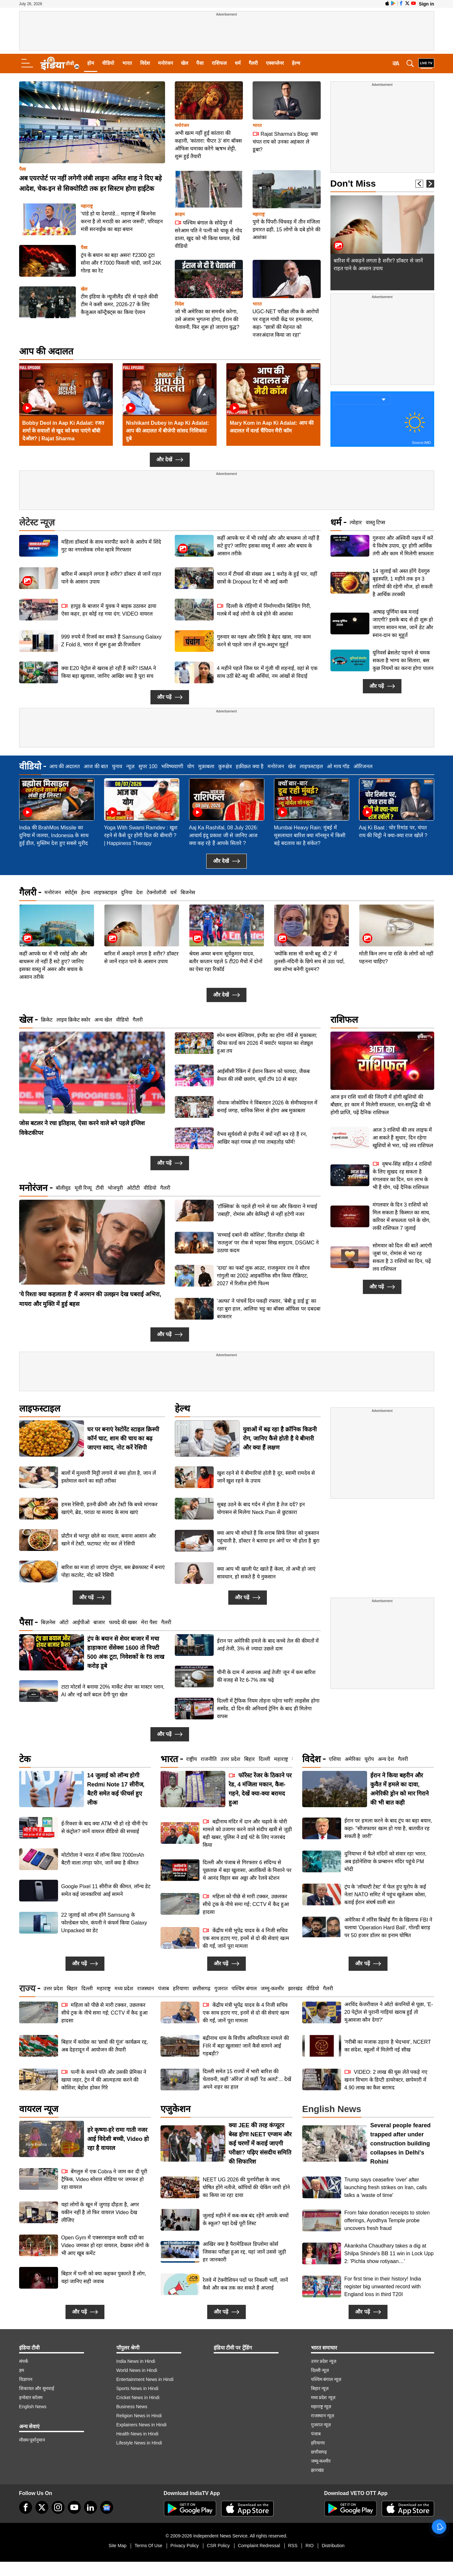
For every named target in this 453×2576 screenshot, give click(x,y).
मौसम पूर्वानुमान (32, 2440)
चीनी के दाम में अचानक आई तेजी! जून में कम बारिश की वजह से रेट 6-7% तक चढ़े (266, 1676)
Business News (132, 2406)
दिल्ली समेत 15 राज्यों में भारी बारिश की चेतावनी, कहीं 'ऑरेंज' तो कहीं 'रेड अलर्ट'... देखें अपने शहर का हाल (247, 2079)
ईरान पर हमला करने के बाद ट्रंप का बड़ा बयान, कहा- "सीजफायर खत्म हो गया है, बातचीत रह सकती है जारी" (388, 1828)
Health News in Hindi (137, 2433)
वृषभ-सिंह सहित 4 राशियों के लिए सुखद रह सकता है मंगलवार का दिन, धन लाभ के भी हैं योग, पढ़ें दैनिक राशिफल (402, 1117)
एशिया (335, 1759)
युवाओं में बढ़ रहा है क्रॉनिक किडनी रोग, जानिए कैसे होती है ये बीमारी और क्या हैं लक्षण (280, 1438)
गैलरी (253, 63)
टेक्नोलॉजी (156, 892)
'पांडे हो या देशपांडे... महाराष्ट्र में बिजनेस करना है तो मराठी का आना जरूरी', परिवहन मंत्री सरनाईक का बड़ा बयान (122, 221)
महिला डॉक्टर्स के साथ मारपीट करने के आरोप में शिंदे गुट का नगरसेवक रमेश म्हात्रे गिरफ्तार (111, 545)
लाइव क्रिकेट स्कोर (73, 1019)
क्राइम (180, 214)
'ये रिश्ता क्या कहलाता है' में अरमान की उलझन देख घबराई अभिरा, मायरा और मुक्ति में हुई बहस (90, 1299)
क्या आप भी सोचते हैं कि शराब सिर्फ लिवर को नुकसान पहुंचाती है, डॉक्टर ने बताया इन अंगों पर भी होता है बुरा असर (268, 1540)
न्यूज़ (130, 766)
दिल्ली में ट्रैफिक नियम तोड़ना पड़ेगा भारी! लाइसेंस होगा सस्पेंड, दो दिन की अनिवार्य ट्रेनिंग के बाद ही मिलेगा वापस (268, 1708)
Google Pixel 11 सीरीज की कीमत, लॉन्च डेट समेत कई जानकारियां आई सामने (106, 1890)
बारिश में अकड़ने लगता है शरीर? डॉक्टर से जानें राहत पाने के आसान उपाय (111, 577)
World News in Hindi (136, 2370)
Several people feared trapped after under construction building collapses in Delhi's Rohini (400, 2143)
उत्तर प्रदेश (230, 1759)
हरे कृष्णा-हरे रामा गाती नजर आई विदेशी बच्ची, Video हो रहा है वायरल (118, 2139)
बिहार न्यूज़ (320, 2388)
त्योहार (356, 522)
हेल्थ (296, 63)
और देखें (169, 460)
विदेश (145, 63)
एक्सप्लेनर (275, 63)
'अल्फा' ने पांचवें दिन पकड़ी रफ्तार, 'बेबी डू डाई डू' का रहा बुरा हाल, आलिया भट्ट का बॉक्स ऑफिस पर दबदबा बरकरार (268, 1308)
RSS (293, 2545)
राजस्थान (145, 1988)
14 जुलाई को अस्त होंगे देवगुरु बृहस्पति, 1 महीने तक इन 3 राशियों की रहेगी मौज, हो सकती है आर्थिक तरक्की (403, 582)
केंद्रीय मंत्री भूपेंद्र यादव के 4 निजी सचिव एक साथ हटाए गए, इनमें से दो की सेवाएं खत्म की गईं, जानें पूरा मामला (246, 1938)
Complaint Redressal (259, 2545)
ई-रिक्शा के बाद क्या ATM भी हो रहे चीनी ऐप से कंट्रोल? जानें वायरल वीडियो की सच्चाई (104, 1827)
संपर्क (23, 2361)
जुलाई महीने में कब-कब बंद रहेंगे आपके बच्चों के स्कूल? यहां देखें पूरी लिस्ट (245, 2219)
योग (190, 766)
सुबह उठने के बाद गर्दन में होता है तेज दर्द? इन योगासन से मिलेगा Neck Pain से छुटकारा (261, 1508)
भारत (127, 63)
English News (33, 2406)
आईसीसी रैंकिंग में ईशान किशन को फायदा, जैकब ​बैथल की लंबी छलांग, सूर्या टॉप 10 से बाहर (264, 1075)
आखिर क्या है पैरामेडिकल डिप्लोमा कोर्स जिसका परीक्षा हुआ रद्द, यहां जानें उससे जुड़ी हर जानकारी (244, 2251)
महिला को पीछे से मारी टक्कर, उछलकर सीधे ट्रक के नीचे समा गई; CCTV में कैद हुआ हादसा (246, 1904)
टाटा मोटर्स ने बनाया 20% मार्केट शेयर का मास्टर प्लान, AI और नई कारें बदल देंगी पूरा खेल (112, 1690)
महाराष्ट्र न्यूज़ (321, 2406)
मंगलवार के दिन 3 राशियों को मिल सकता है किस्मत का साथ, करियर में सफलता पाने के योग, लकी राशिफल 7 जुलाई (402, 1158)
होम (90, 63)
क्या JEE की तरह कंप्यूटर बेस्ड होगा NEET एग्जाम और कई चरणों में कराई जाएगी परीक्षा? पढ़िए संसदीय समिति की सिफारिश (260, 2143)
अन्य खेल (103, 1019)
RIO (309, 2545)
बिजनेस (188, 892)
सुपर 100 (147, 766)
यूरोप (369, 1759)
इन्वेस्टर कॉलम (31, 2397)
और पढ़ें (170, 697)
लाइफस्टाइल (311, 766)
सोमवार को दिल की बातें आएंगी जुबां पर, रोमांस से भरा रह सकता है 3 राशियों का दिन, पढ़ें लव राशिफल (402, 1198)
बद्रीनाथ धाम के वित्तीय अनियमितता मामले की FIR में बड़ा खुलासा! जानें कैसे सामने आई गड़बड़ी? (246, 2045)
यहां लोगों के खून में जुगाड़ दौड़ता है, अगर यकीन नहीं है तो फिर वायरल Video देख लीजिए (100, 2212)
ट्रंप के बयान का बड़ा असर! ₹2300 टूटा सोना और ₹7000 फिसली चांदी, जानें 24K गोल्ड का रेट (121, 262)
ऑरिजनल (363, 766)
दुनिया (126, 892)
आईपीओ (80, 1622)
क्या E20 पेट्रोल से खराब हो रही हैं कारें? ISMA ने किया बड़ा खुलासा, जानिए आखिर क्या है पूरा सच (108, 672)
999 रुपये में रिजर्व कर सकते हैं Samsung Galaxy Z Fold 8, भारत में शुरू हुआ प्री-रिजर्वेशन (111, 640)
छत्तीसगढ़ (201, 1988)
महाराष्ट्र (87, 206)
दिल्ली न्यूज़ (320, 2370)
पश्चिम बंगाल (244, 1988)
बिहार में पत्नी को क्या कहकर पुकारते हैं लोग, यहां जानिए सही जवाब (103, 2277)
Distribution (333, 2545)
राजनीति (209, 1759)
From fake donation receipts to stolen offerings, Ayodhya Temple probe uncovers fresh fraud (387, 2220)
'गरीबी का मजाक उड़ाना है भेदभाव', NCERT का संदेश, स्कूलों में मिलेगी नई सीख (387, 2045)
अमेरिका (353, 1759)
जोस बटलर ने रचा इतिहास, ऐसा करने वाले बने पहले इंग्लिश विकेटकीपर (82, 1128)
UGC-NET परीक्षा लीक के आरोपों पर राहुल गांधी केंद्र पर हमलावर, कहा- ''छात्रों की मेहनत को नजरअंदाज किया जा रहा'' (286, 323)
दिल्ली (264, 1759)
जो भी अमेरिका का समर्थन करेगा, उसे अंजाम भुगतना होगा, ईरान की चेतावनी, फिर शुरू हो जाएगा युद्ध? (207, 319)
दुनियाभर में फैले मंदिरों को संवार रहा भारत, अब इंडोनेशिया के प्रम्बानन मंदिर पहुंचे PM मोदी (385, 1861)
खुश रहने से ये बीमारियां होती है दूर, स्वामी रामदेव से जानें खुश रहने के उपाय (266, 1477)
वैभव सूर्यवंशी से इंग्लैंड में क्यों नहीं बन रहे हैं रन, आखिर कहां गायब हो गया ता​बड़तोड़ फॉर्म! (262, 1138)
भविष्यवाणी (172, 766)
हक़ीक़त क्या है (250, 766)
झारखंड (295, 1988)
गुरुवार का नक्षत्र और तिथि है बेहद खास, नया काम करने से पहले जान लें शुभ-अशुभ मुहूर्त (264, 640)
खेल (184, 63)
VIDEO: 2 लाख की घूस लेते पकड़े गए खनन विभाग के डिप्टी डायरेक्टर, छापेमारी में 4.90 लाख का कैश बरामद (385, 2079)
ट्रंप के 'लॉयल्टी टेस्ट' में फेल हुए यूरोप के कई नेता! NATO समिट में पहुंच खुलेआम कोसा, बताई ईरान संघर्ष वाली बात (385, 1894)
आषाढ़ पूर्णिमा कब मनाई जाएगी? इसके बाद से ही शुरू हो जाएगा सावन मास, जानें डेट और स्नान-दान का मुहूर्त (403, 623)
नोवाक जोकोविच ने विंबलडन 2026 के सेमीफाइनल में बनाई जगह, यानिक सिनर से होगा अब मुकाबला (267, 1106)
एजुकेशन (176, 2109)
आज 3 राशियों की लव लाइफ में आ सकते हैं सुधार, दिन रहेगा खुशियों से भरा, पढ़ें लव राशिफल (403, 1079)
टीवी (100, 1188)
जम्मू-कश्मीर (272, 1988)
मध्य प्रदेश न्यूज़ (323, 2397)
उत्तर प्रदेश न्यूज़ (324, 2361)
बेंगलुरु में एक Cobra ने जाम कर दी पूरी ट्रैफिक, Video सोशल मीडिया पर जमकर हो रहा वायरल (104, 2179)
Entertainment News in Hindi (145, 2379)
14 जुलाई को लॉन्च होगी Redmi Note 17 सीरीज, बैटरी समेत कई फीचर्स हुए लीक (116, 1789)
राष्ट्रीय (191, 1759)
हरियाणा (181, 1988)
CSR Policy (218, 2545)
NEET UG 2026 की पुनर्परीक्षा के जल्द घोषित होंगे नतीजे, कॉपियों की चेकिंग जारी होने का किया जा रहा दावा (246, 2187)
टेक (25, 1759)
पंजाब (163, 1988)
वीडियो (108, 63)
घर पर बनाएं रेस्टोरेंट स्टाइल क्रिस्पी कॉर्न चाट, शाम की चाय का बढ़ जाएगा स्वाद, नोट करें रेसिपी (123, 1438)
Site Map (117, 2545)
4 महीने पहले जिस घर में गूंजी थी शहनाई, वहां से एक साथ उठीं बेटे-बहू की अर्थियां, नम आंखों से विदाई (267, 672)
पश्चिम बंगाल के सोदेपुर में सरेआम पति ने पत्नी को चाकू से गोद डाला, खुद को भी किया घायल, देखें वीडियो (208, 234)
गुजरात (221, 1988)
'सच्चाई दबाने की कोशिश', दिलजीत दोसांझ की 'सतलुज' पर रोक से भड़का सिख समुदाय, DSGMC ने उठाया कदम (268, 1242)
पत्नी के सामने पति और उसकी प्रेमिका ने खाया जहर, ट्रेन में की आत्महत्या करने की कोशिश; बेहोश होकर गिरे (104, 2079)
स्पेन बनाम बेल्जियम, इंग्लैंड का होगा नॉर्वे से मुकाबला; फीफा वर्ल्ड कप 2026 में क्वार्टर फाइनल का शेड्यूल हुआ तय (267, 1043)
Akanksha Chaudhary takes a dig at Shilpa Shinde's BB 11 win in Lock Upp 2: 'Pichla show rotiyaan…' (389, 2253)
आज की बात (96, 766)
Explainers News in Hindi (141, 2424)
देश (139, 892)
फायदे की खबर (123, 1622)
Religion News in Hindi (139, 2415)
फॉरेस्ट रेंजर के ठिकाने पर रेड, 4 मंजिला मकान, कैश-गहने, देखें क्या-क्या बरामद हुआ (260, 1789)
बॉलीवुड (63, 1188)
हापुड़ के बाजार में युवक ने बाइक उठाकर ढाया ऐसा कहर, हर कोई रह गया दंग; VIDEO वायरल (108, 610)
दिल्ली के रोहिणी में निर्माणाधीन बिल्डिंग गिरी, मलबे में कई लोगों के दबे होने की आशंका (264, 610)
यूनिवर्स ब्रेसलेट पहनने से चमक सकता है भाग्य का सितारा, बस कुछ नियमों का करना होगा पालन (403, 660)
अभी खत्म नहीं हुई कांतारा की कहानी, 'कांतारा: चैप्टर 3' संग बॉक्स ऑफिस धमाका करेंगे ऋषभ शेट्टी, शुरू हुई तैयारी (208, 144)
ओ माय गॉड (338, 766)
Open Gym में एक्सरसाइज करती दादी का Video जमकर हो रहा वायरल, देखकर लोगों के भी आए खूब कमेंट (105, 2245)
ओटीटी (133, 1188)
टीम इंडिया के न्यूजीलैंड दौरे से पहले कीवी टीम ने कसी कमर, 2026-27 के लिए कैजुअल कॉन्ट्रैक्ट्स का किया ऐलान (119, 304)
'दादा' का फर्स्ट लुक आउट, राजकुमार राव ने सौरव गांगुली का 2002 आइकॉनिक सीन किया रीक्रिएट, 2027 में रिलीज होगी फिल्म (263, 1275)
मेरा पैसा (149, 1622)
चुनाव (117, 766)
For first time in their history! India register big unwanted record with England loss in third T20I (382, 2286)
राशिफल (219, 63)
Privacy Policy (185, 2545)
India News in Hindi (135, 2361)
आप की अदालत (46, 351)
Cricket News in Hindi (138, 2397)
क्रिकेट (47, 1019)
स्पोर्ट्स (71, 892)
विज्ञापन (25, 2379)
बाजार (99, 1622)
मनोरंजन (165, 63)
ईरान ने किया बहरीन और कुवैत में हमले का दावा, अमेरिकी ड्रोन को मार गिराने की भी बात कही (399, 1789)
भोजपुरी (115, 1188)
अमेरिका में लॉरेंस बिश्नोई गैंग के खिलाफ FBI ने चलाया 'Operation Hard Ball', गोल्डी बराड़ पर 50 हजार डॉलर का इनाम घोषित (388, 1927)
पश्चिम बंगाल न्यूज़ (326, 2379)
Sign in (426, 3)
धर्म (238, 63)
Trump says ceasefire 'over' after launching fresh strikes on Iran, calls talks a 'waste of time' (385, 2187)
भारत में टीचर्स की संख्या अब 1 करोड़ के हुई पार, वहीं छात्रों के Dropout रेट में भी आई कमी (267, 577)
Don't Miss (353, 184)
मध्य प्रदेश (123, 1988)
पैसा (200, 63)
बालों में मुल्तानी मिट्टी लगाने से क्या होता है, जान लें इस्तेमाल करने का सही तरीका (108, 1477)
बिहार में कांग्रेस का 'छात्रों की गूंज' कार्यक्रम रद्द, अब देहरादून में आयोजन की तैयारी (104, 2045)
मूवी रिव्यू (83, 1188)
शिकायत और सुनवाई (36, 2388)
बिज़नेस (48, 1622)
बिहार (249, 1759)
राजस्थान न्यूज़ (322, 2415)
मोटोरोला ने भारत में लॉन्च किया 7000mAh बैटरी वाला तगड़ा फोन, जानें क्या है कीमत (102, 1859)
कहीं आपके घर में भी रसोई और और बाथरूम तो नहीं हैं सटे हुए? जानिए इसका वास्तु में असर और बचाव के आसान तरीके (268, 545)
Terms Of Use (148, 2545)
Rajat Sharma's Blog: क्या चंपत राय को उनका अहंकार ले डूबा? (285, 141)
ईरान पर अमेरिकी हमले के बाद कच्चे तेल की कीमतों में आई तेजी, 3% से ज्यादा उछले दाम (268, 1644)
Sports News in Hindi (137, 2388)
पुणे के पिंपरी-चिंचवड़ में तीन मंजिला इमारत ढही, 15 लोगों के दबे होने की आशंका (286, 229)
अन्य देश (386, 1759)
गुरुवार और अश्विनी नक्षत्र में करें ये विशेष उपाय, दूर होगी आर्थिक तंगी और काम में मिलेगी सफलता (403, 545)
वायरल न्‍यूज (39, 2109)
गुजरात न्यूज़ (321, 2424)
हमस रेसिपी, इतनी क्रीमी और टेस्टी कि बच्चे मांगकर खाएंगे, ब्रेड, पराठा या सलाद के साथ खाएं (109, 1508)
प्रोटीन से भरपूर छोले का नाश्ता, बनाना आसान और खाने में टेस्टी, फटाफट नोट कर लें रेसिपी (108, 1539)
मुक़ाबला (206, 766)
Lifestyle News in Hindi (139, 2442)
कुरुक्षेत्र (225, 766)
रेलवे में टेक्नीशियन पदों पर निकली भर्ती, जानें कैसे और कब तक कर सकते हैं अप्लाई (245, 2284)
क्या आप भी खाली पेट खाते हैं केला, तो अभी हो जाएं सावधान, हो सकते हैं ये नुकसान (266, 1572)
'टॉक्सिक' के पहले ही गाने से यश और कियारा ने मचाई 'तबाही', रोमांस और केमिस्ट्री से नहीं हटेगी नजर (267, 1210)
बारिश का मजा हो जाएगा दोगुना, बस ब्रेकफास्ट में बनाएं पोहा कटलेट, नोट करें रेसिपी (113, 1571)
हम (21, 2370)
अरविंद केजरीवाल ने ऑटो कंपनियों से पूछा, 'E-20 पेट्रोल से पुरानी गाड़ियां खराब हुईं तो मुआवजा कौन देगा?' (388, 2012)
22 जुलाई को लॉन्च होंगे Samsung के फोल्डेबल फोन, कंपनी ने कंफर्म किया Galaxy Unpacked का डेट (104, 1922)
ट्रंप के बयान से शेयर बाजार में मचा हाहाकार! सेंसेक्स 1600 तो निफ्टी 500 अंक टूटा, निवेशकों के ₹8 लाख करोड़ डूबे (125, 1652)
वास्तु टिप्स (375, 522)
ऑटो (63, 1622)
